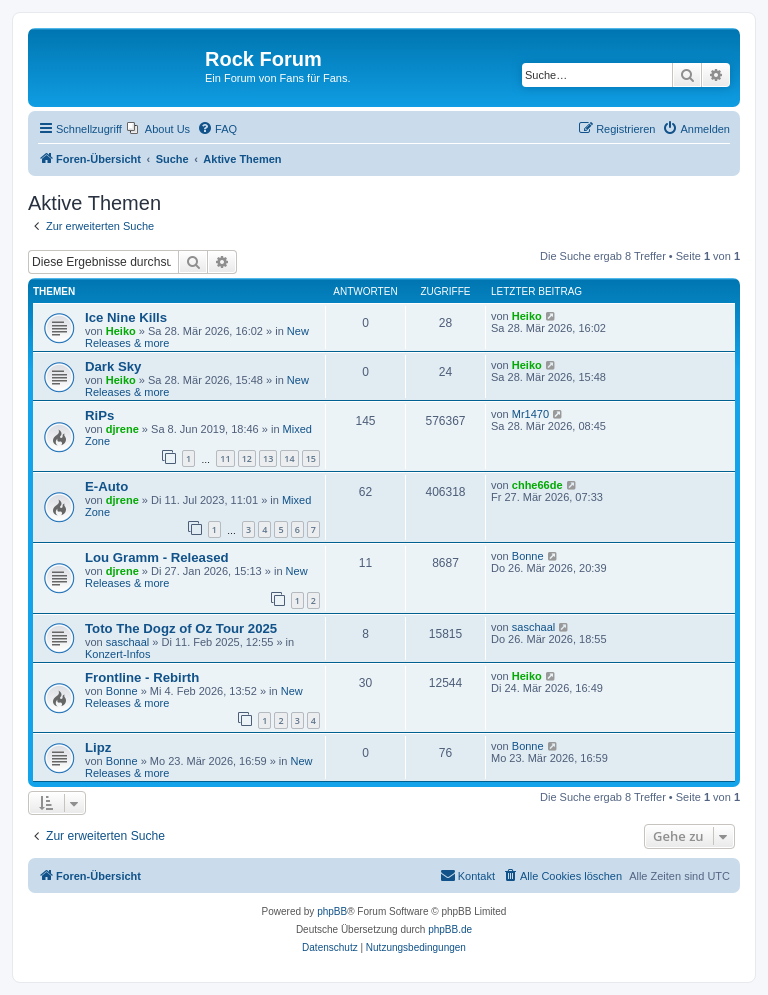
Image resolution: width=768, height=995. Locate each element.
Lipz (98, 747)
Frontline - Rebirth (142, 677)
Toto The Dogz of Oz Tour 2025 (181, 628)
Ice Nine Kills (126, 317)
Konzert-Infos (117, 654)
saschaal (127, 642)
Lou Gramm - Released (157, 557)
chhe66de (537, 485)
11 (225, 458)
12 (247, 458)
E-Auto (106, 486)
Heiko (121, 331)
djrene (122, 429)
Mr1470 (530, 414)
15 (311, 458)
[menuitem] (158, 129)
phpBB (332, 911)
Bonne (528, 556)
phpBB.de (450, 929)
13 (268, 458)
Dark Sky (113, 366)
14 (289, 458)
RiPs (99, 415)
